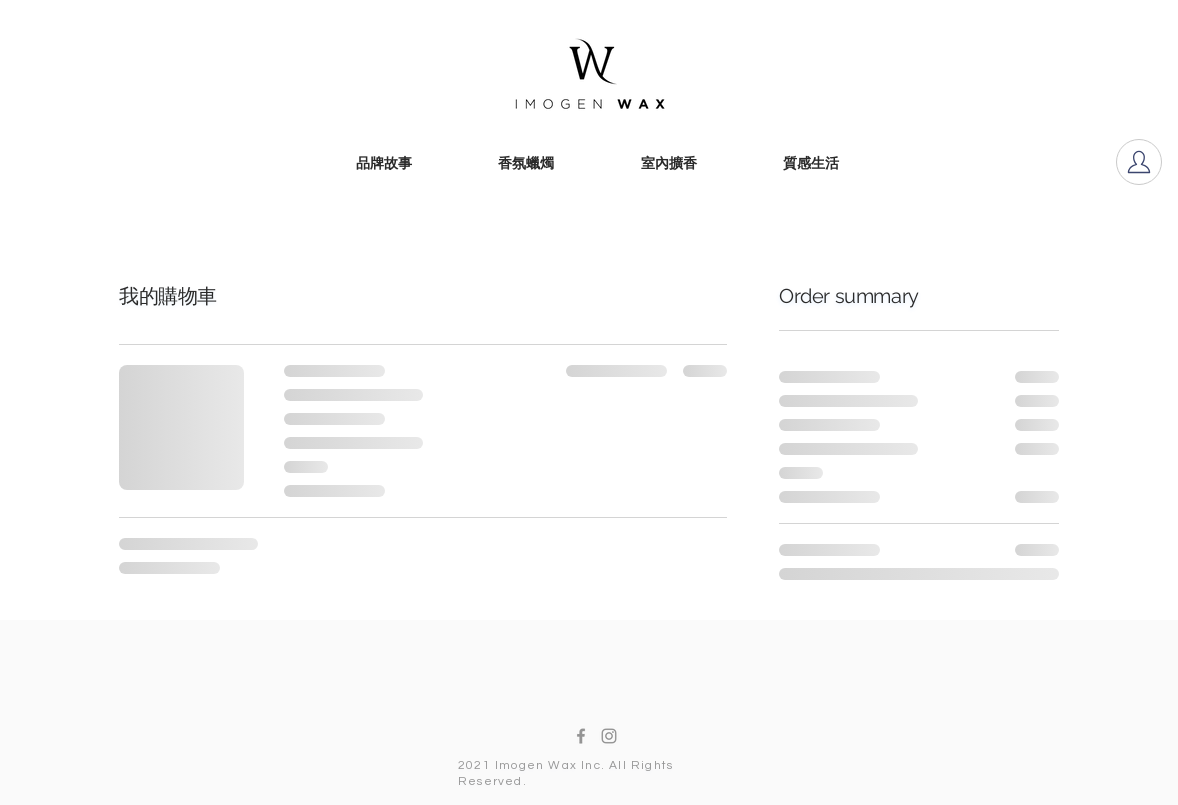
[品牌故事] (384, 165)
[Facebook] (581, 736)
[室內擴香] (669, 165)
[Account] (1139, 162)
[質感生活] (811, 165)
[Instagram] (609, 736)
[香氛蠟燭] (526, 165)
